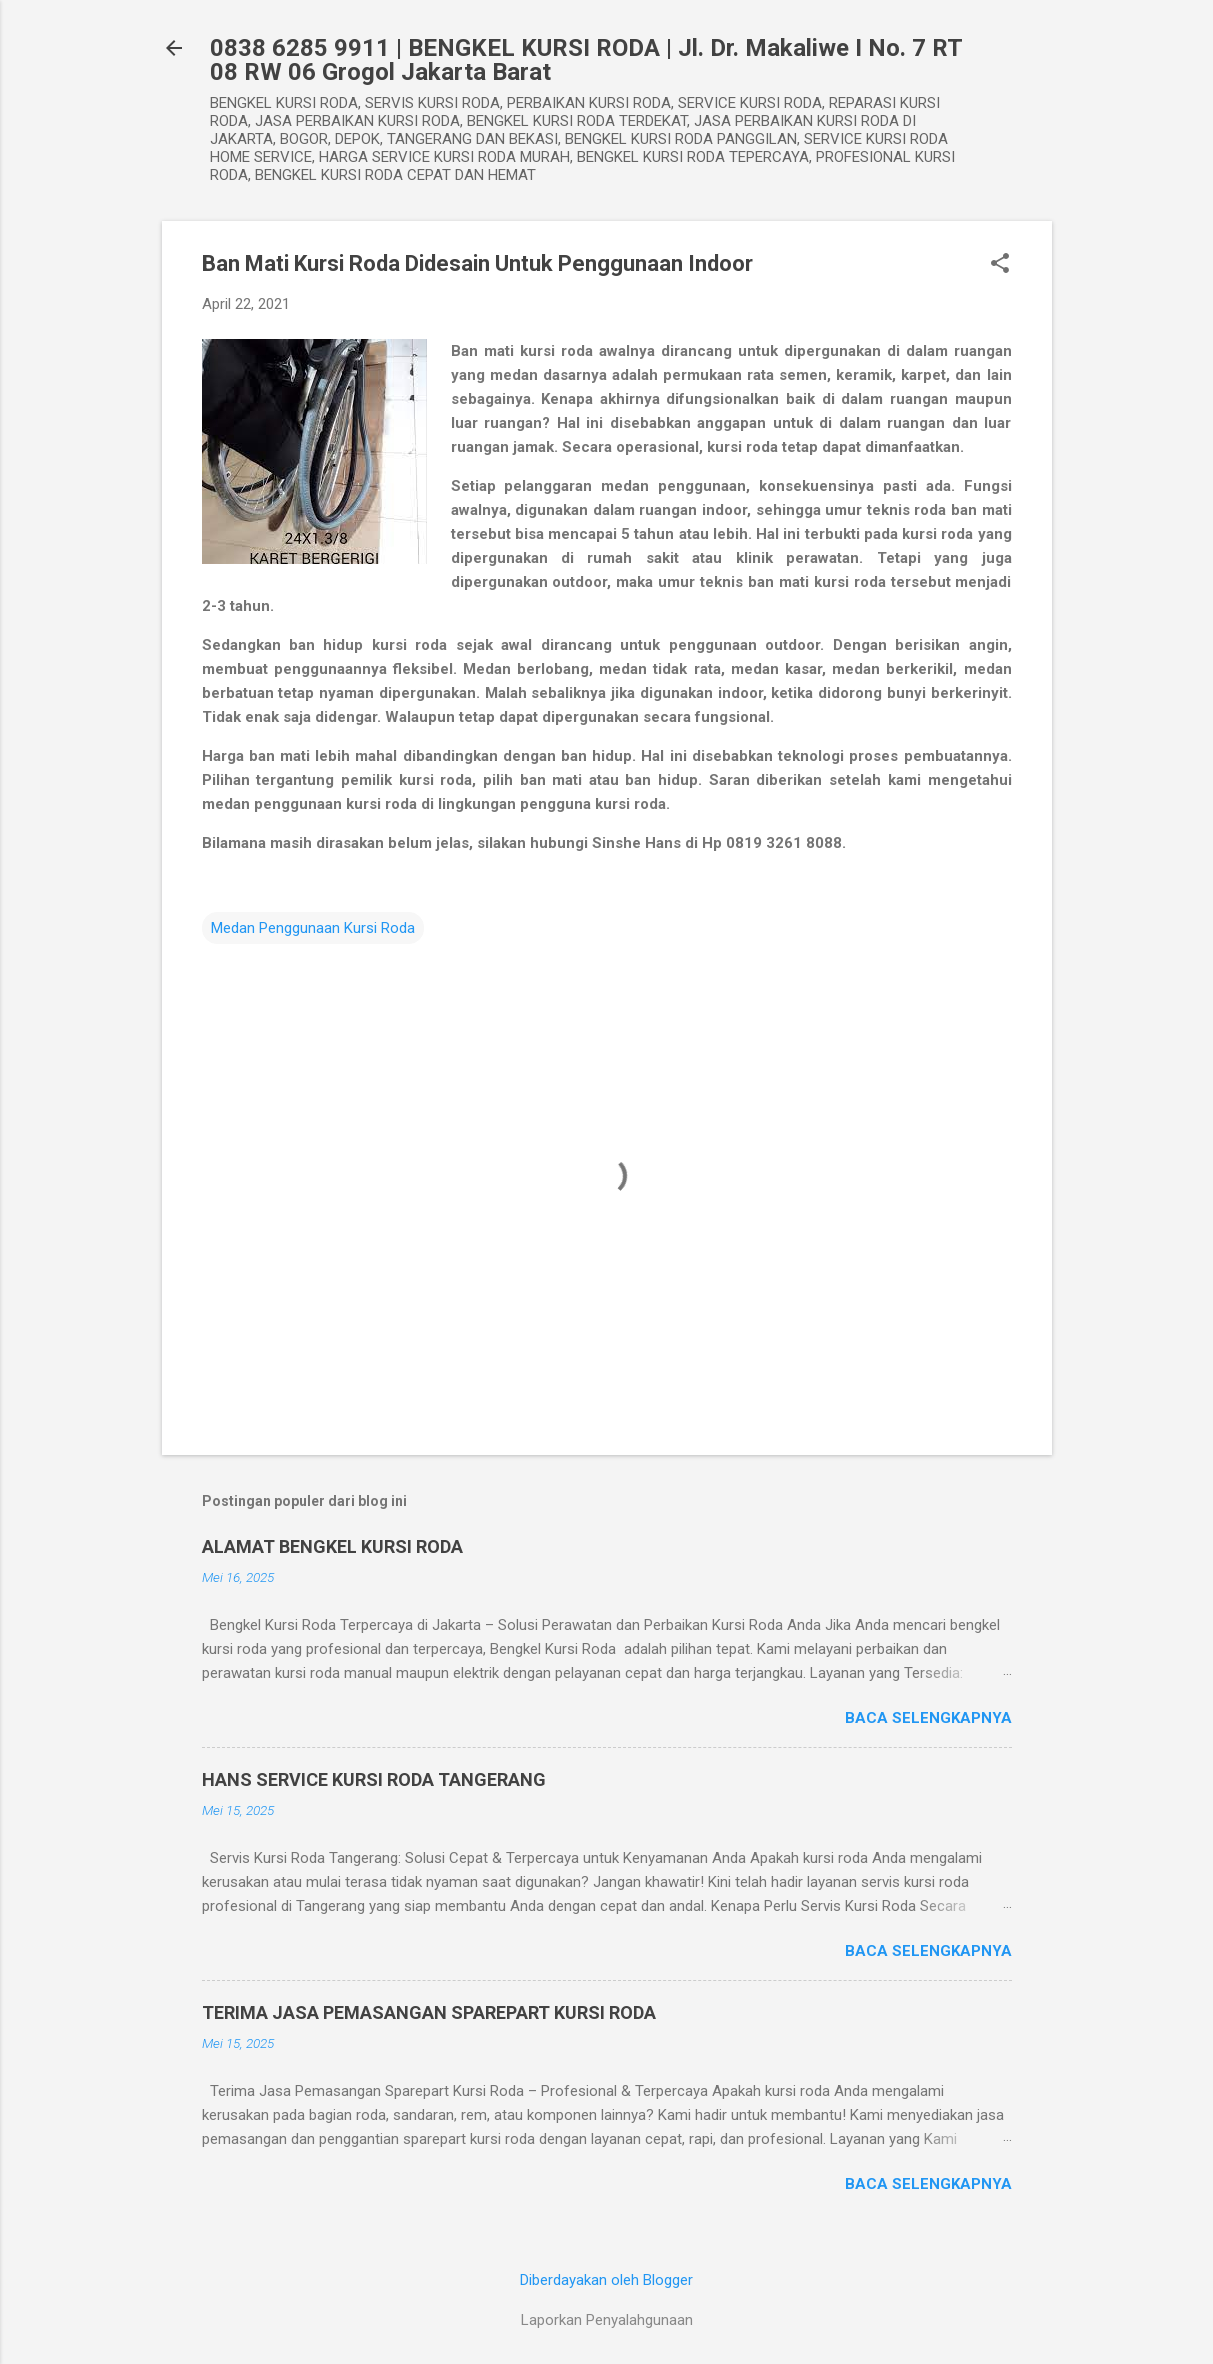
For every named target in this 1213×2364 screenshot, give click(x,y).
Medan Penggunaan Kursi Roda (313, 928)
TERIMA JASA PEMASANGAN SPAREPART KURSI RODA (429, 2012)
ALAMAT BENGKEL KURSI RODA (332, 1546)
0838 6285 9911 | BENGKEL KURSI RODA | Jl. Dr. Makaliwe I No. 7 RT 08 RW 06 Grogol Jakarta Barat (586, 60)
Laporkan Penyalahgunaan (607, 2320)
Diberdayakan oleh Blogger (606, 2280)
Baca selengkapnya (928, 1718)
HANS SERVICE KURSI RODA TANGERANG (374, 1779)
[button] (1000, 265)
